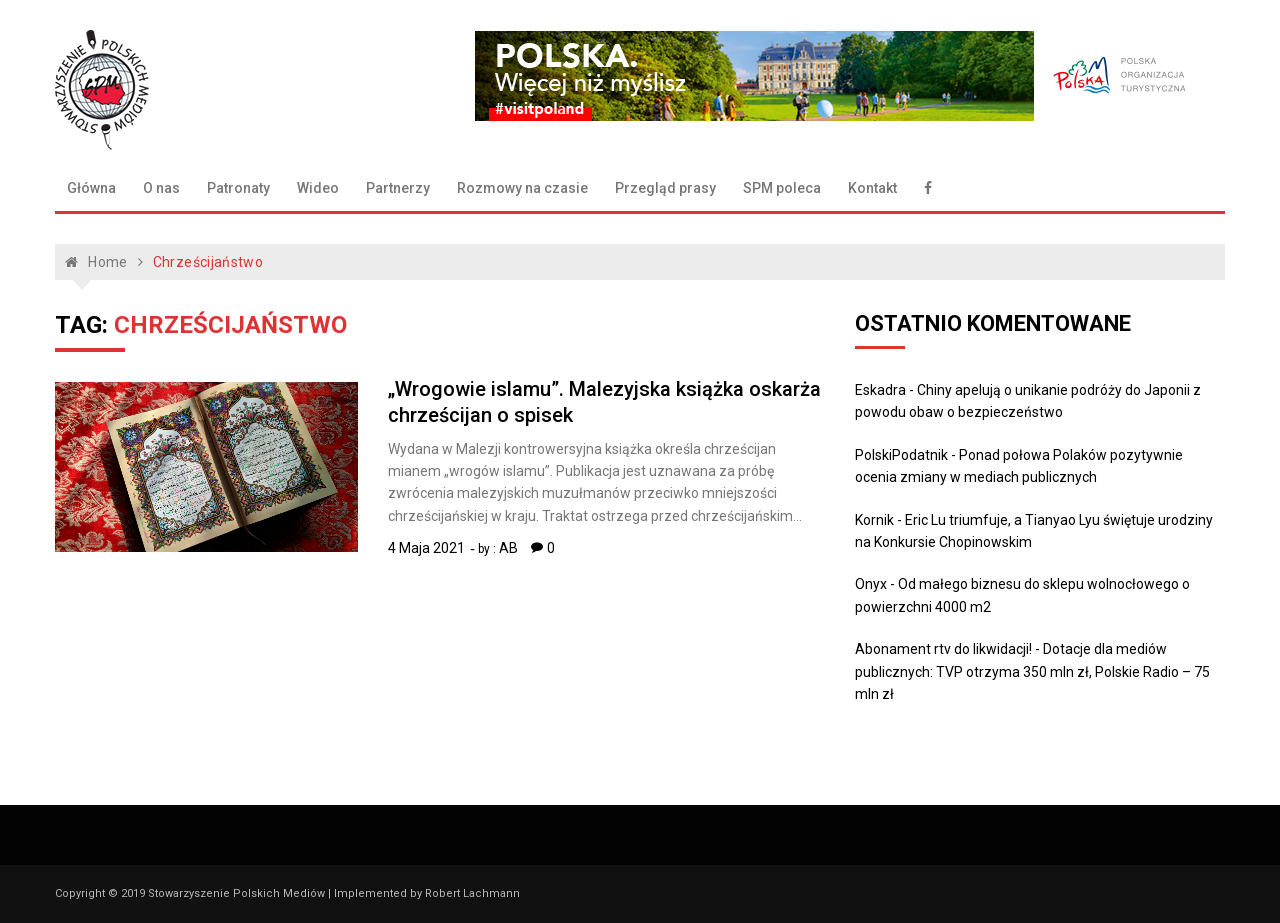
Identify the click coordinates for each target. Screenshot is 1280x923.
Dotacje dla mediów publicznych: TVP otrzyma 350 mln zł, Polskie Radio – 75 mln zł (1032, 671)
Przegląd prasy (665, 188)
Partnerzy (398, 188)
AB (508, 548)
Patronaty (238, 188)
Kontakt (872, 188)
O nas (161, 188)
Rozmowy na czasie (522, 188)
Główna (91, 188)
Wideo (318, 188)
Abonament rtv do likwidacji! (943, 649)
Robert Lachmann (472, 893)
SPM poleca (782, 188)
